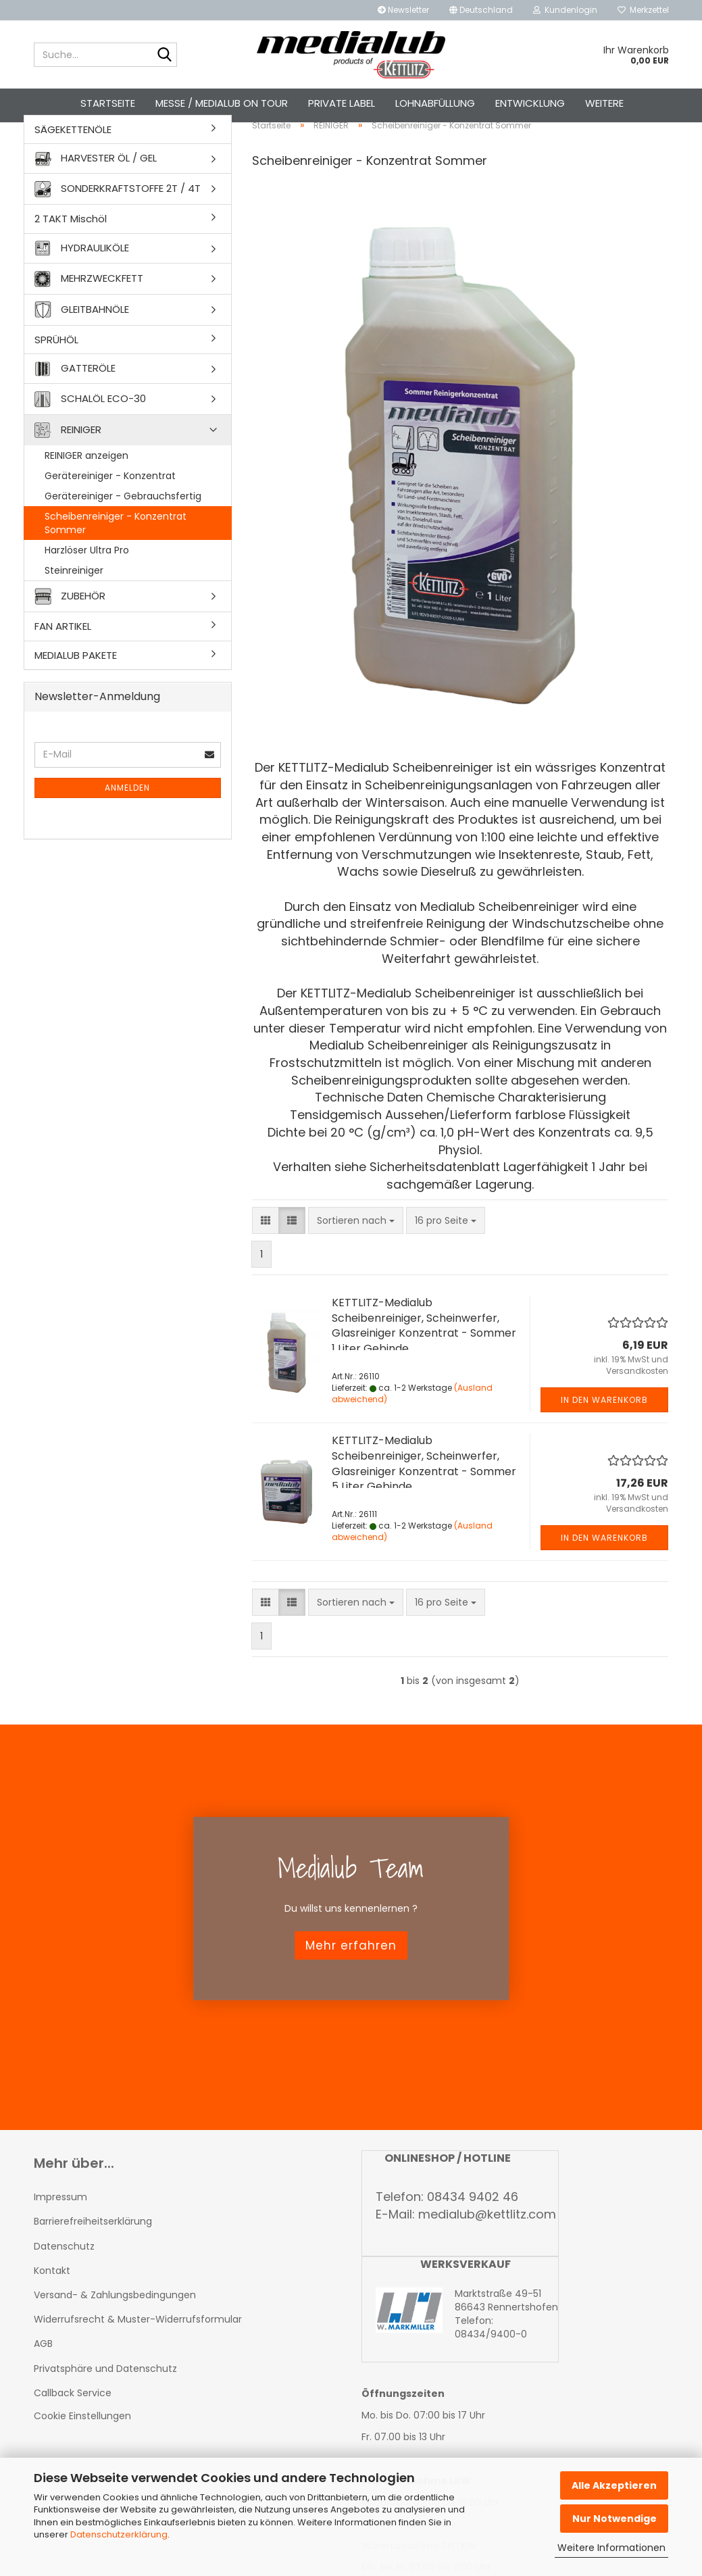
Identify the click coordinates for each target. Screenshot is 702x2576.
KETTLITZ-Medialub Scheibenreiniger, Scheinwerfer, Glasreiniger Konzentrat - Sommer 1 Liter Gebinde (424, 1363)
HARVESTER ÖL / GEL (95, 195)
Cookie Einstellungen (82, 2453)
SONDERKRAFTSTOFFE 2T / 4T (117, 226)
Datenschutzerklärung (119, 2534)
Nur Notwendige (614, 2518)
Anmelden (127, 825)
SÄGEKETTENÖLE (72, 166)
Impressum (60, 2234)
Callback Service (72, 2430)
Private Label (341, 103)
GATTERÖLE (75, 406)
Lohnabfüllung (435, 103)
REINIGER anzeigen (86, 493)
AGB (43, 2381)
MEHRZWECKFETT (88, 315)
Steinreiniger (74, 608)
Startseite (107, 103)
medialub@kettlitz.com (487, 2252)
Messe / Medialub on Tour (221, 103)
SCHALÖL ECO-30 (90, 436)
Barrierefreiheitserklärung (93, 2259)
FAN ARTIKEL (62, 664)
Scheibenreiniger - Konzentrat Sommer (115, 560)
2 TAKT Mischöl (70, 256)
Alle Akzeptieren (614, 2485)
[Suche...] (164, 55)
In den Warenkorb (604, 1437)
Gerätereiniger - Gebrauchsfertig (123, 534)
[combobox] (355, 1257)
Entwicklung (530, 103)
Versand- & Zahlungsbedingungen (115, 2332)
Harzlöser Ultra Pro (87, 588)
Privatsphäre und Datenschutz (105, 2405)
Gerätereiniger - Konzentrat (110, 513)
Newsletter (403, 10)
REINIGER (67, 468)
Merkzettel (643, 10)
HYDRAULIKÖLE (81, 285)
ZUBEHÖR (69, 634)
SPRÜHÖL (56, 377)
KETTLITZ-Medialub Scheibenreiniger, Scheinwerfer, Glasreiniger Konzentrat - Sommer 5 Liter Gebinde (424, 1501)
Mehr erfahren (351, 1983)
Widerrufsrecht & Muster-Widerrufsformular (138, 2357)
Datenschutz (64, 2283)
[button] (481, 10)
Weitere (604, 103)
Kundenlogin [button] (565, 10)
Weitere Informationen (611, 2547)
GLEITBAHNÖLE (81, 347)
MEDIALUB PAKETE (75, 692)
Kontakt (52, 2307)
